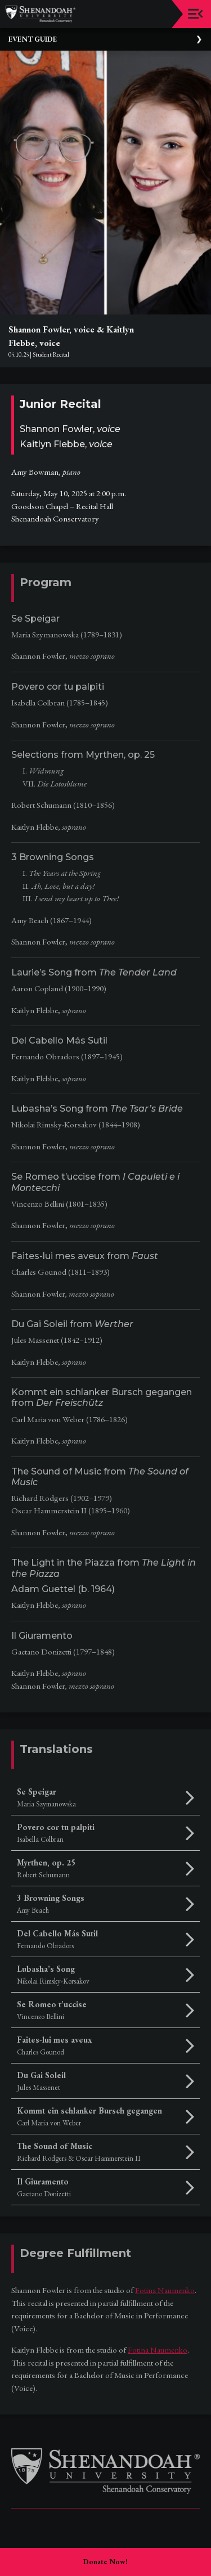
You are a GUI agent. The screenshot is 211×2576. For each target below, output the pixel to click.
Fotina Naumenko (165, 2290)
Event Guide (32, 39)
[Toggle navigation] (195, 14)
